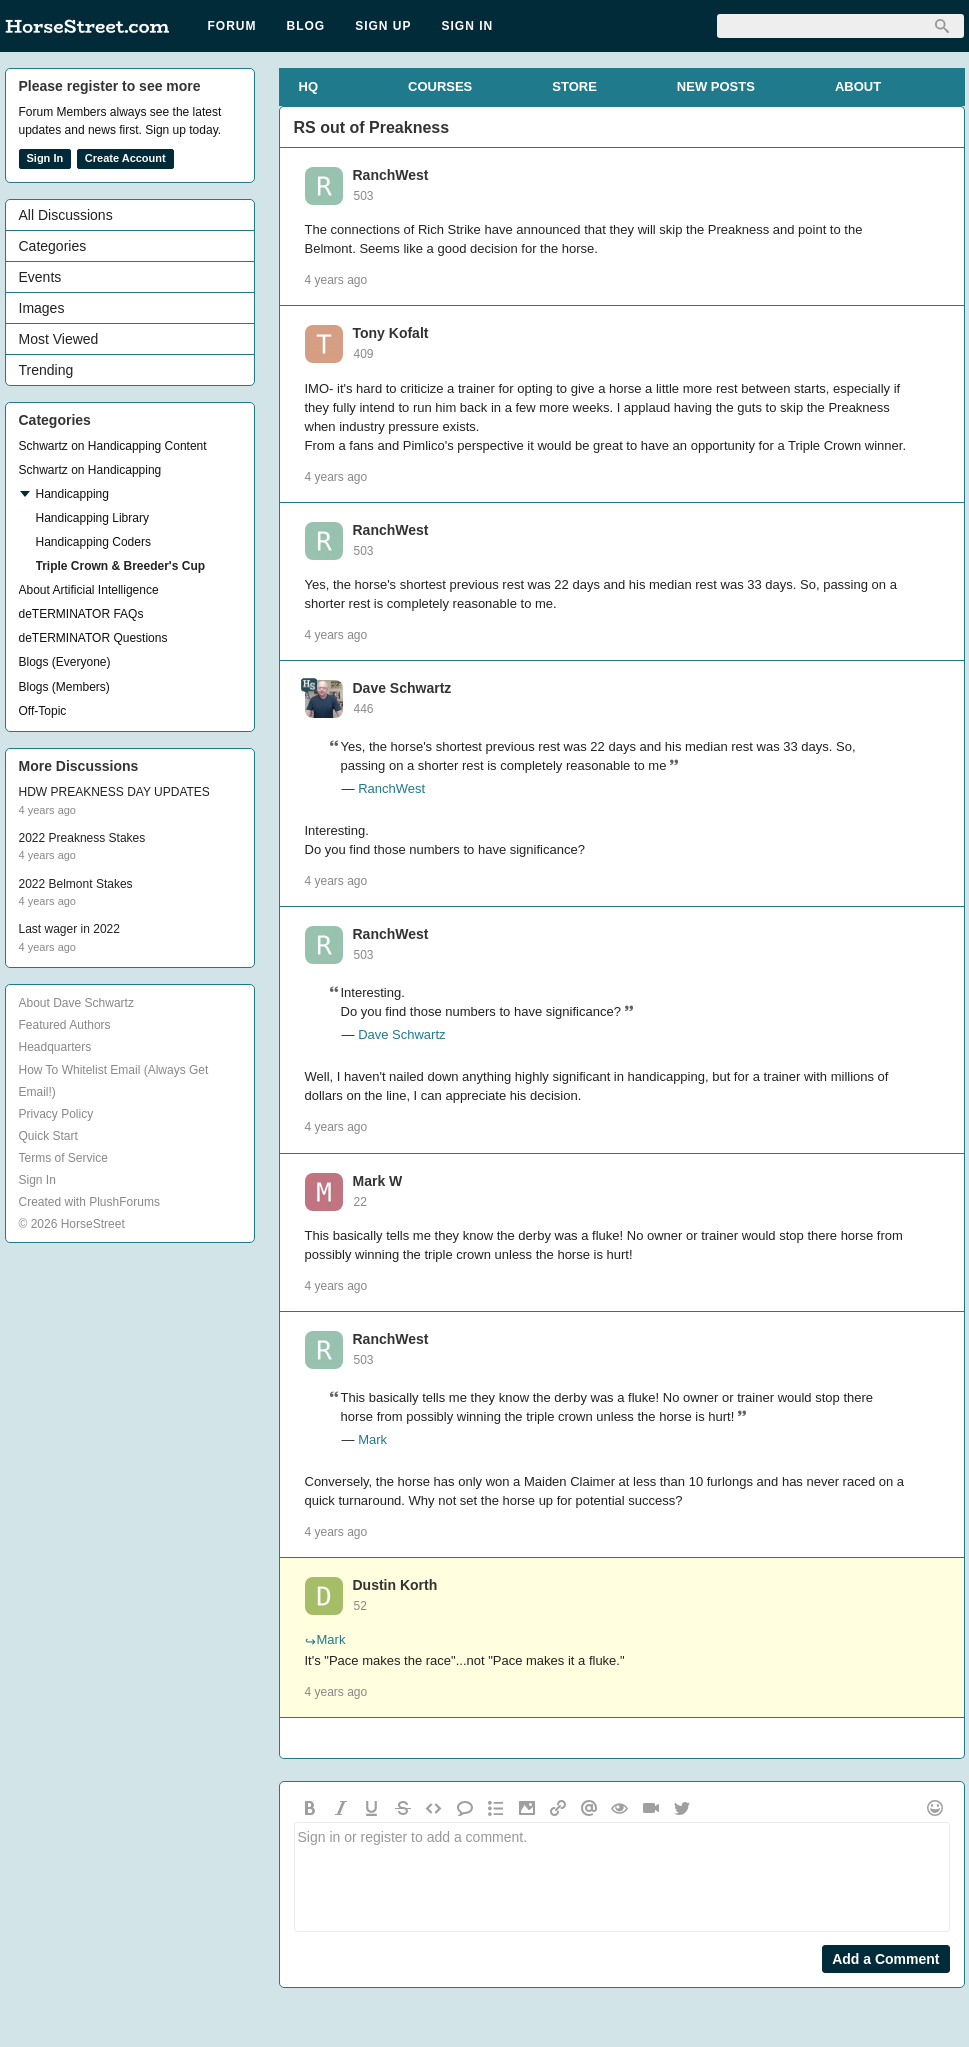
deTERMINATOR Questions (93, 638)
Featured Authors (65, 1025)
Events (40, 277)
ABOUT (858, 86)
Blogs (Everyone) (65, 662)
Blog (306, 26)
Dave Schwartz (402, 688)
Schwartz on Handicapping (90, 470)
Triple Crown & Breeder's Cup (121, 566)
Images (42, 308)
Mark (372, 1439)
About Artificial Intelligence (89, 590)
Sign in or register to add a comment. (622, 1877)
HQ (309, 86)
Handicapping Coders (93, 542)
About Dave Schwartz (76, 1003)
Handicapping (72, 494)
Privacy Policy (56, 1114)
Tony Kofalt (391, 333)
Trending (46, 370)
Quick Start (48, 1136)
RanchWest (391, 175)
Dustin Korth (395, 1585)
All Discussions (66, 215)
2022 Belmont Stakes (76, 884)
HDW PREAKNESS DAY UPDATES (114, 792)
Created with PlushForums (89, 1202)
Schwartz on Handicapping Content (113, 446)
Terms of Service (63, 1158)
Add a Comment (885, 1959)
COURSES (440, 86)
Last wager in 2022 (69, 929)
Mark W (378, 1181)
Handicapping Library (92, 518)
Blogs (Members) (64, 687)
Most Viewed (59, 339)
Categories (53, 246)
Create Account (125, 158)
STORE (574, 86)
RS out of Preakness (372, 127)
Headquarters (55, 1047)
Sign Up (383, 26)
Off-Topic (43, 711)
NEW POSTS (716, 86)
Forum (232, 26)
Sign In (468, 26)
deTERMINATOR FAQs (81, 614)
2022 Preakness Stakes (82, 838)
